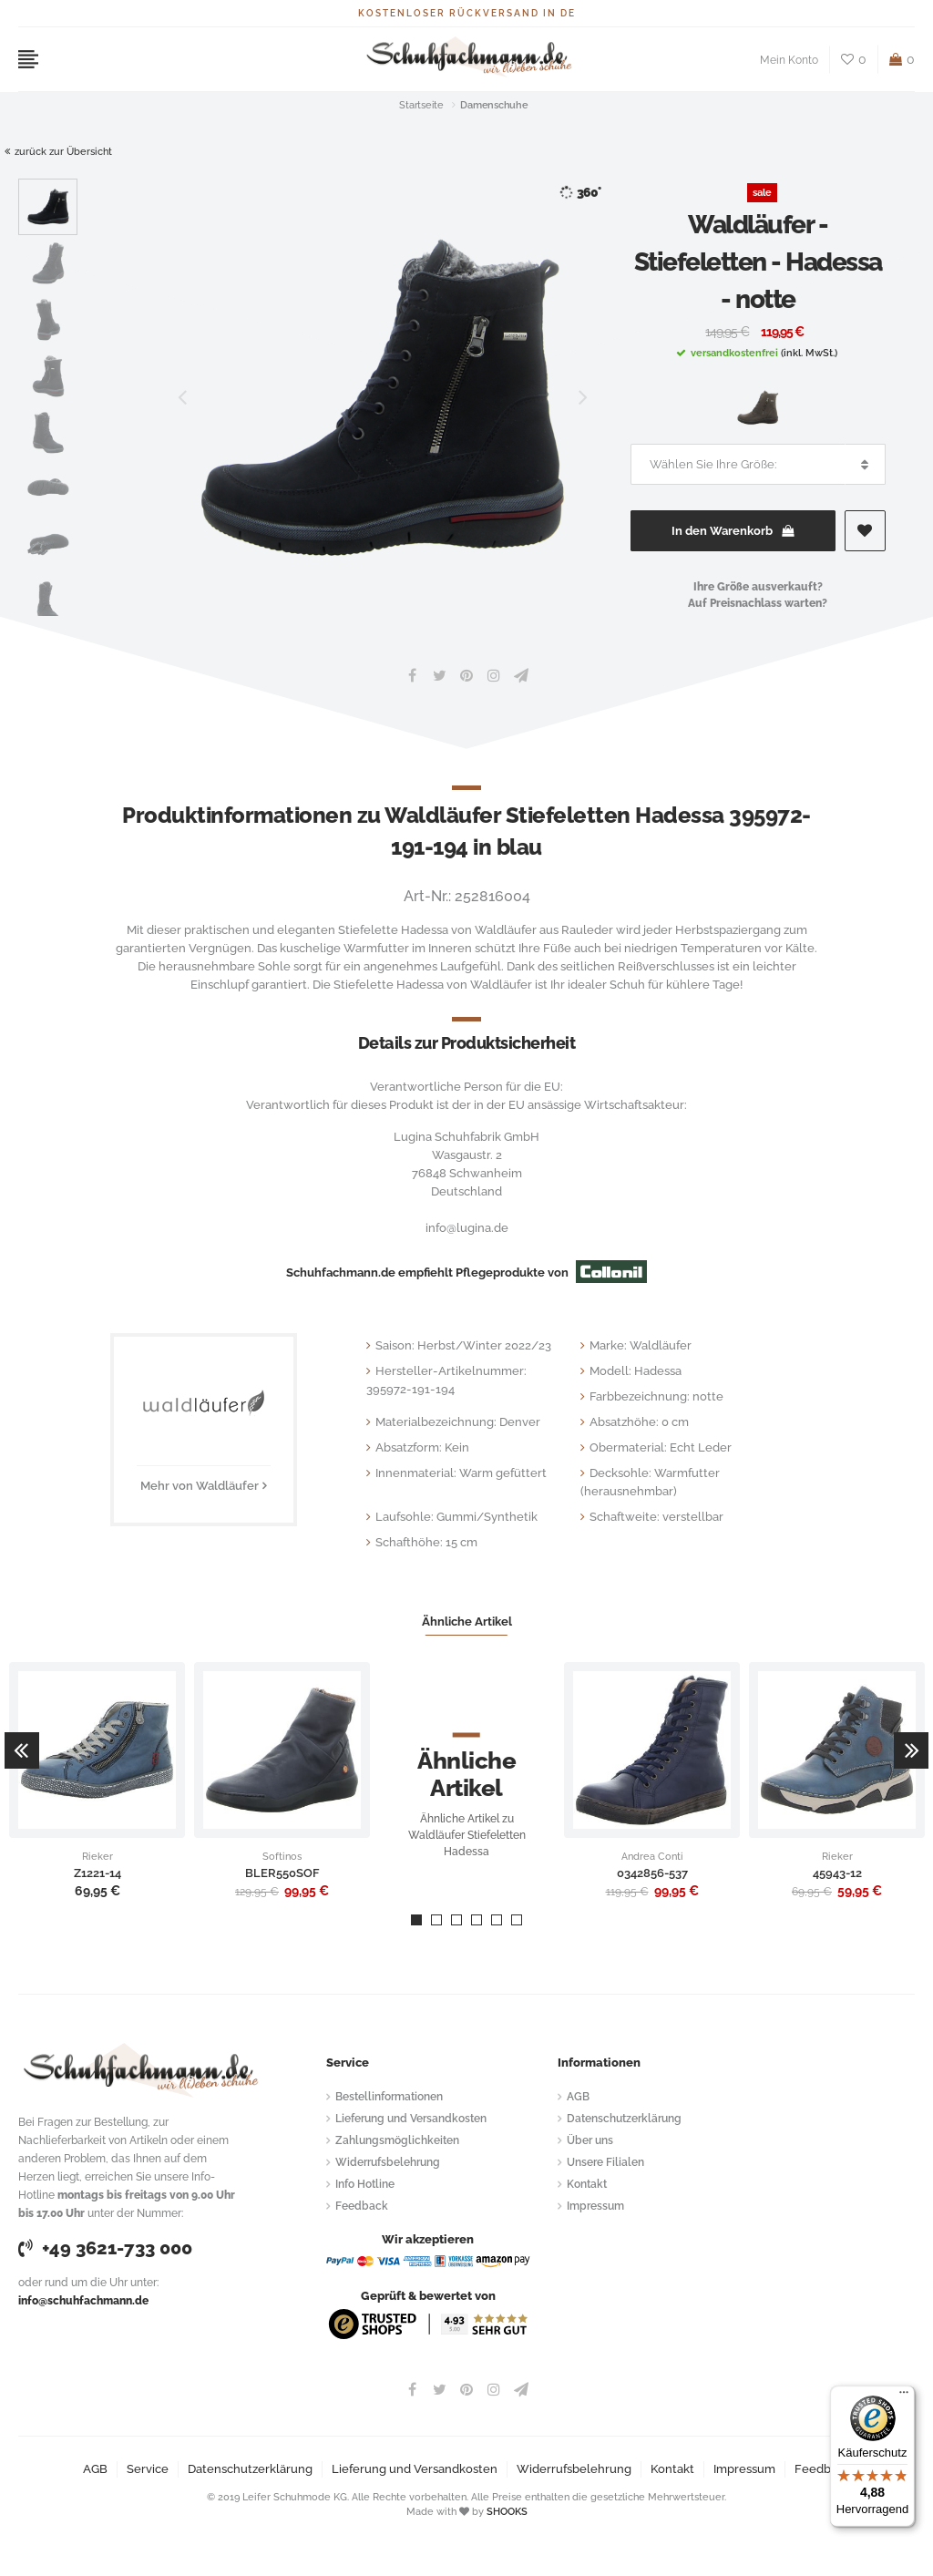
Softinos (282, 1857)
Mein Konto (789, 60)
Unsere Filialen (605, 2162)
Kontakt (587, 2184)
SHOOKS (507, 2512)
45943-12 (837, 1873)
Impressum (595, 2206)
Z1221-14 (97, 1873)
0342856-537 (652, 1873)
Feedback (361, 2206)
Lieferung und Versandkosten (411, 2118)
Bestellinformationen (389, 2096)
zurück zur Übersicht (58, 152)
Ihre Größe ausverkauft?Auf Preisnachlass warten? (757, 595)
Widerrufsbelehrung (387, 2162)
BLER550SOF (282, 1873)
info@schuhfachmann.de (83, 2300)
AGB (578, 2096)
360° (579, 192)
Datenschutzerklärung (624, 2118)
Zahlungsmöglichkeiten (397, 2140)
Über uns (590, 2140)
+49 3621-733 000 (105, 2248)
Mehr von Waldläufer (199, 1486)
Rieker (97, 1857)
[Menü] (904, 2396)
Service (148, 2469)
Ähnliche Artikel (467, 1621)
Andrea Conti (652, 1857)
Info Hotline (365, 2184)
